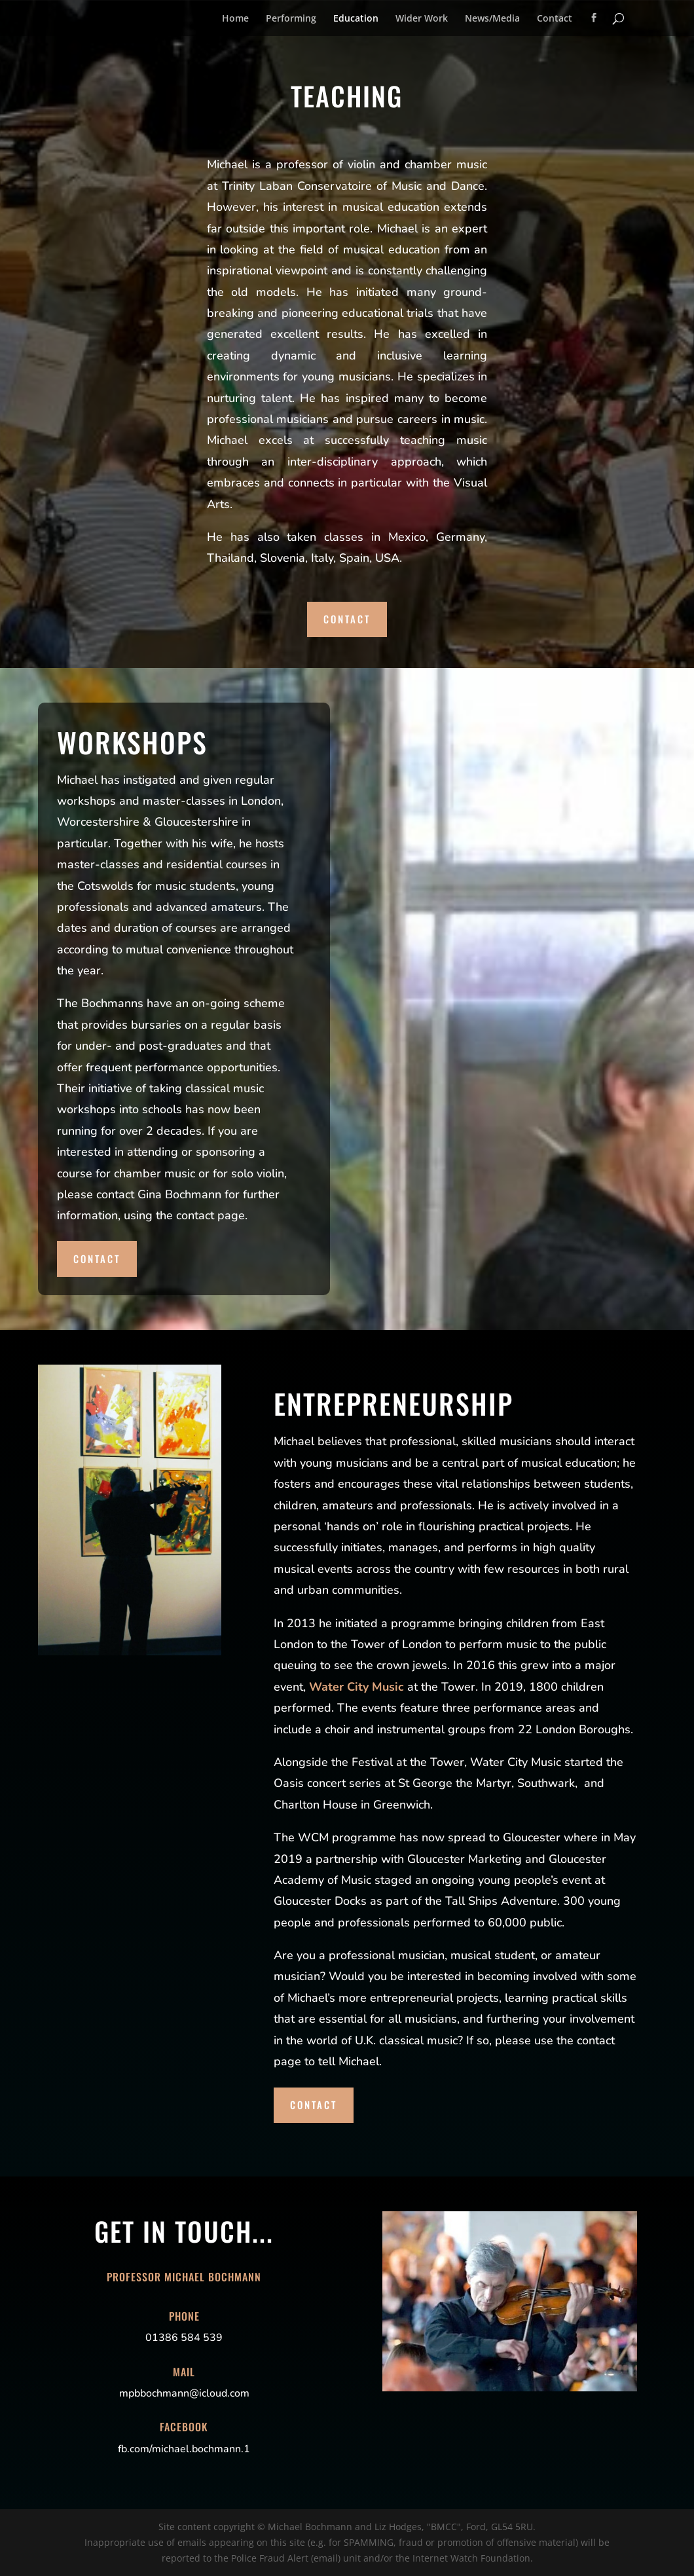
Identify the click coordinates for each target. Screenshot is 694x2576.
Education (355, 19)
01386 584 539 (184, 2337)
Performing (291, 19)
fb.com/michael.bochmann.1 (184, 2449)
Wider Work (421, 19)
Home (235, 19)
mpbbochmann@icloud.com (184, 2393)
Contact (554, 19)
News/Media (492, 19)
